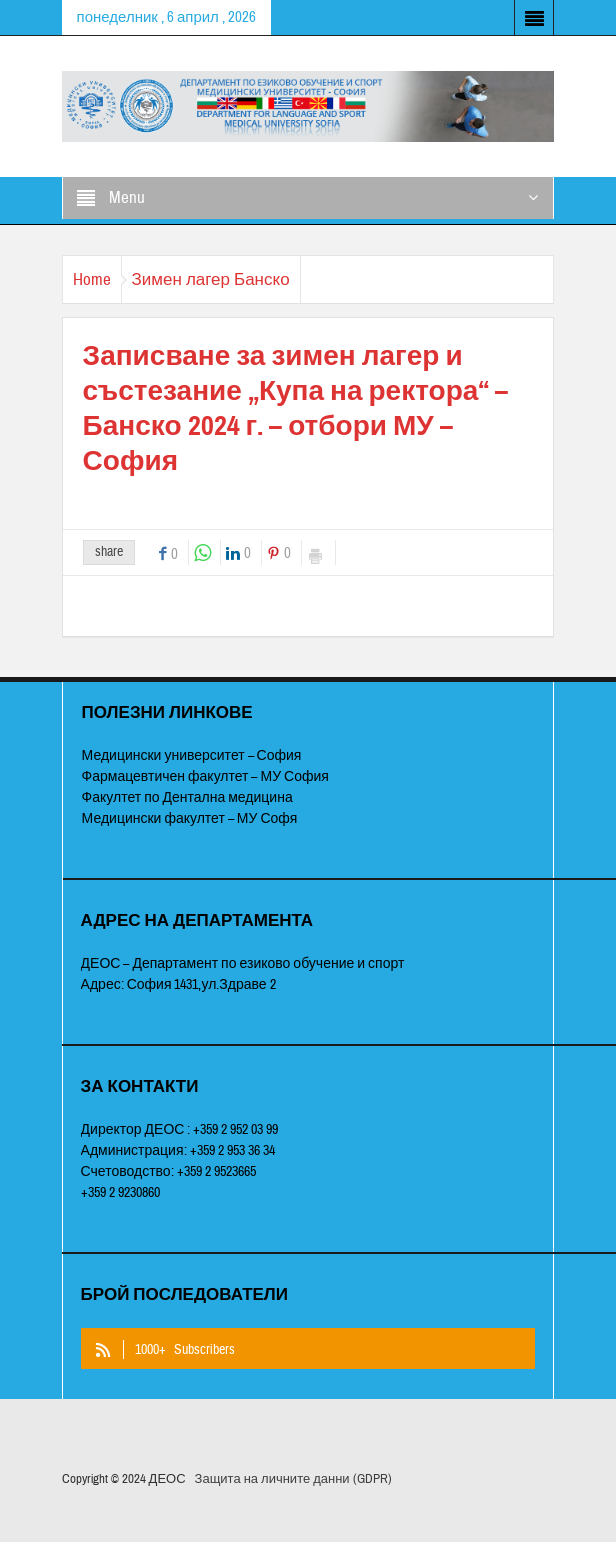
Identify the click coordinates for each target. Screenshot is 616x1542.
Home (92, 279)
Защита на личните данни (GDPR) (293, 1479)
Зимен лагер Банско (211, 279)
